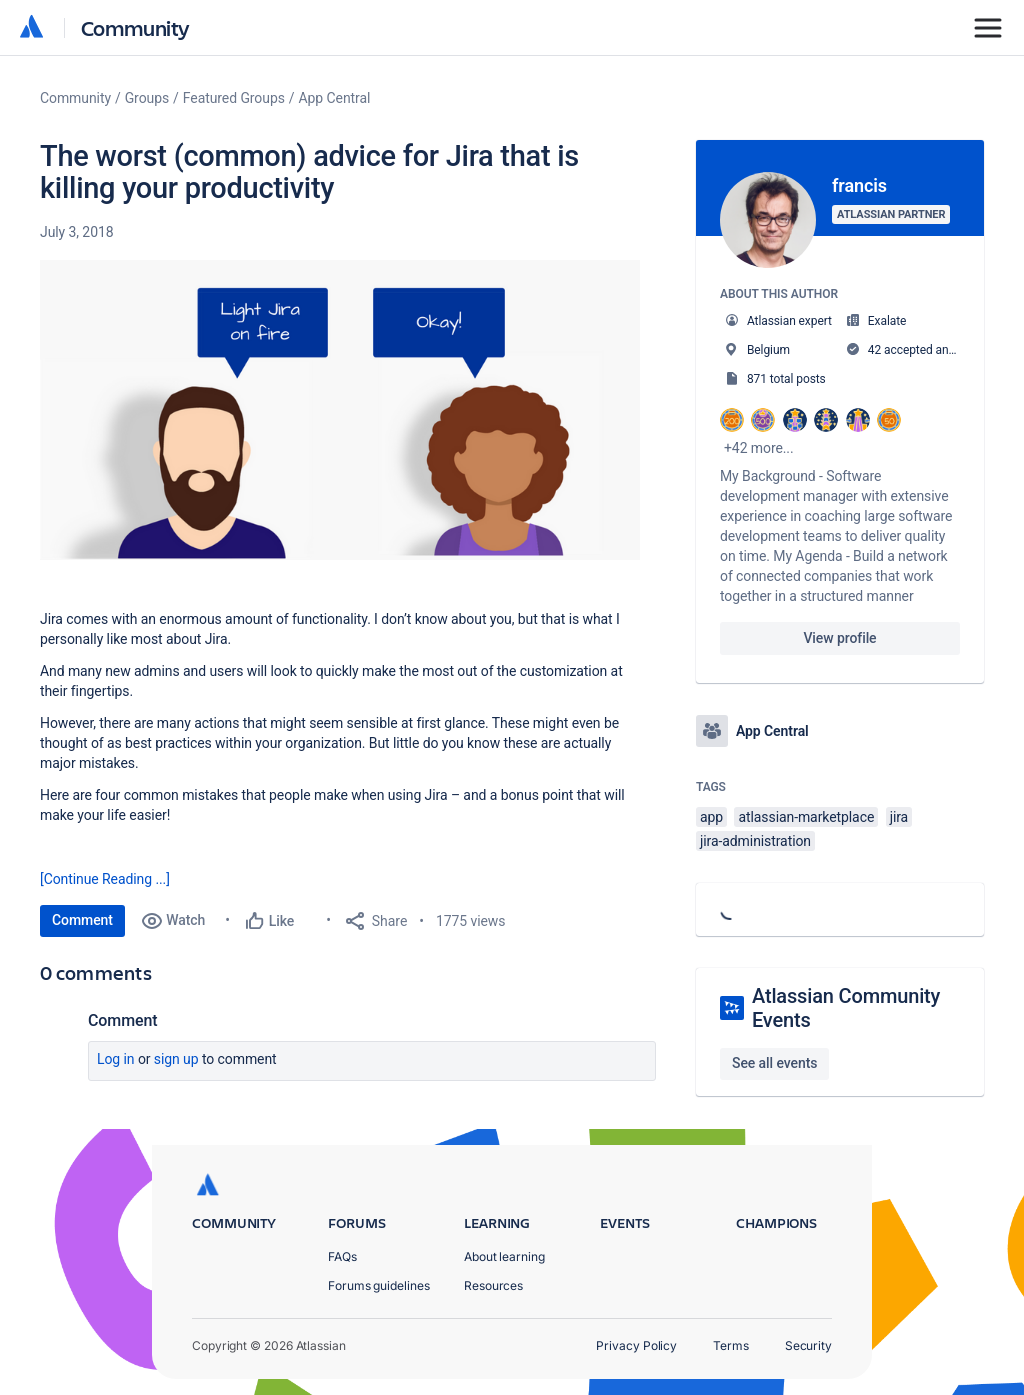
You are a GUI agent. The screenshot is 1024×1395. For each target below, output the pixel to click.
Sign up (176, 1059)
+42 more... (759, 448)
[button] (340, 410)
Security (808, 1345)
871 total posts (786, 379)
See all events (774, 1063)
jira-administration (755, 841)
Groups (147, 98)
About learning (504, 1256)
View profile (839, 638)
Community (135, 27)
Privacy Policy (636, 1345)
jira (899, 817)
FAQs (342, 1256)
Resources (493, 1285)
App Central (335, 98)
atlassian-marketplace (806, 817)
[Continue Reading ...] (105, 879)
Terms (731, 1345)
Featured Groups (234, 98)
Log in (116, 1059)
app (711, 817)
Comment (82, 920)
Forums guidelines (379, 1285)
